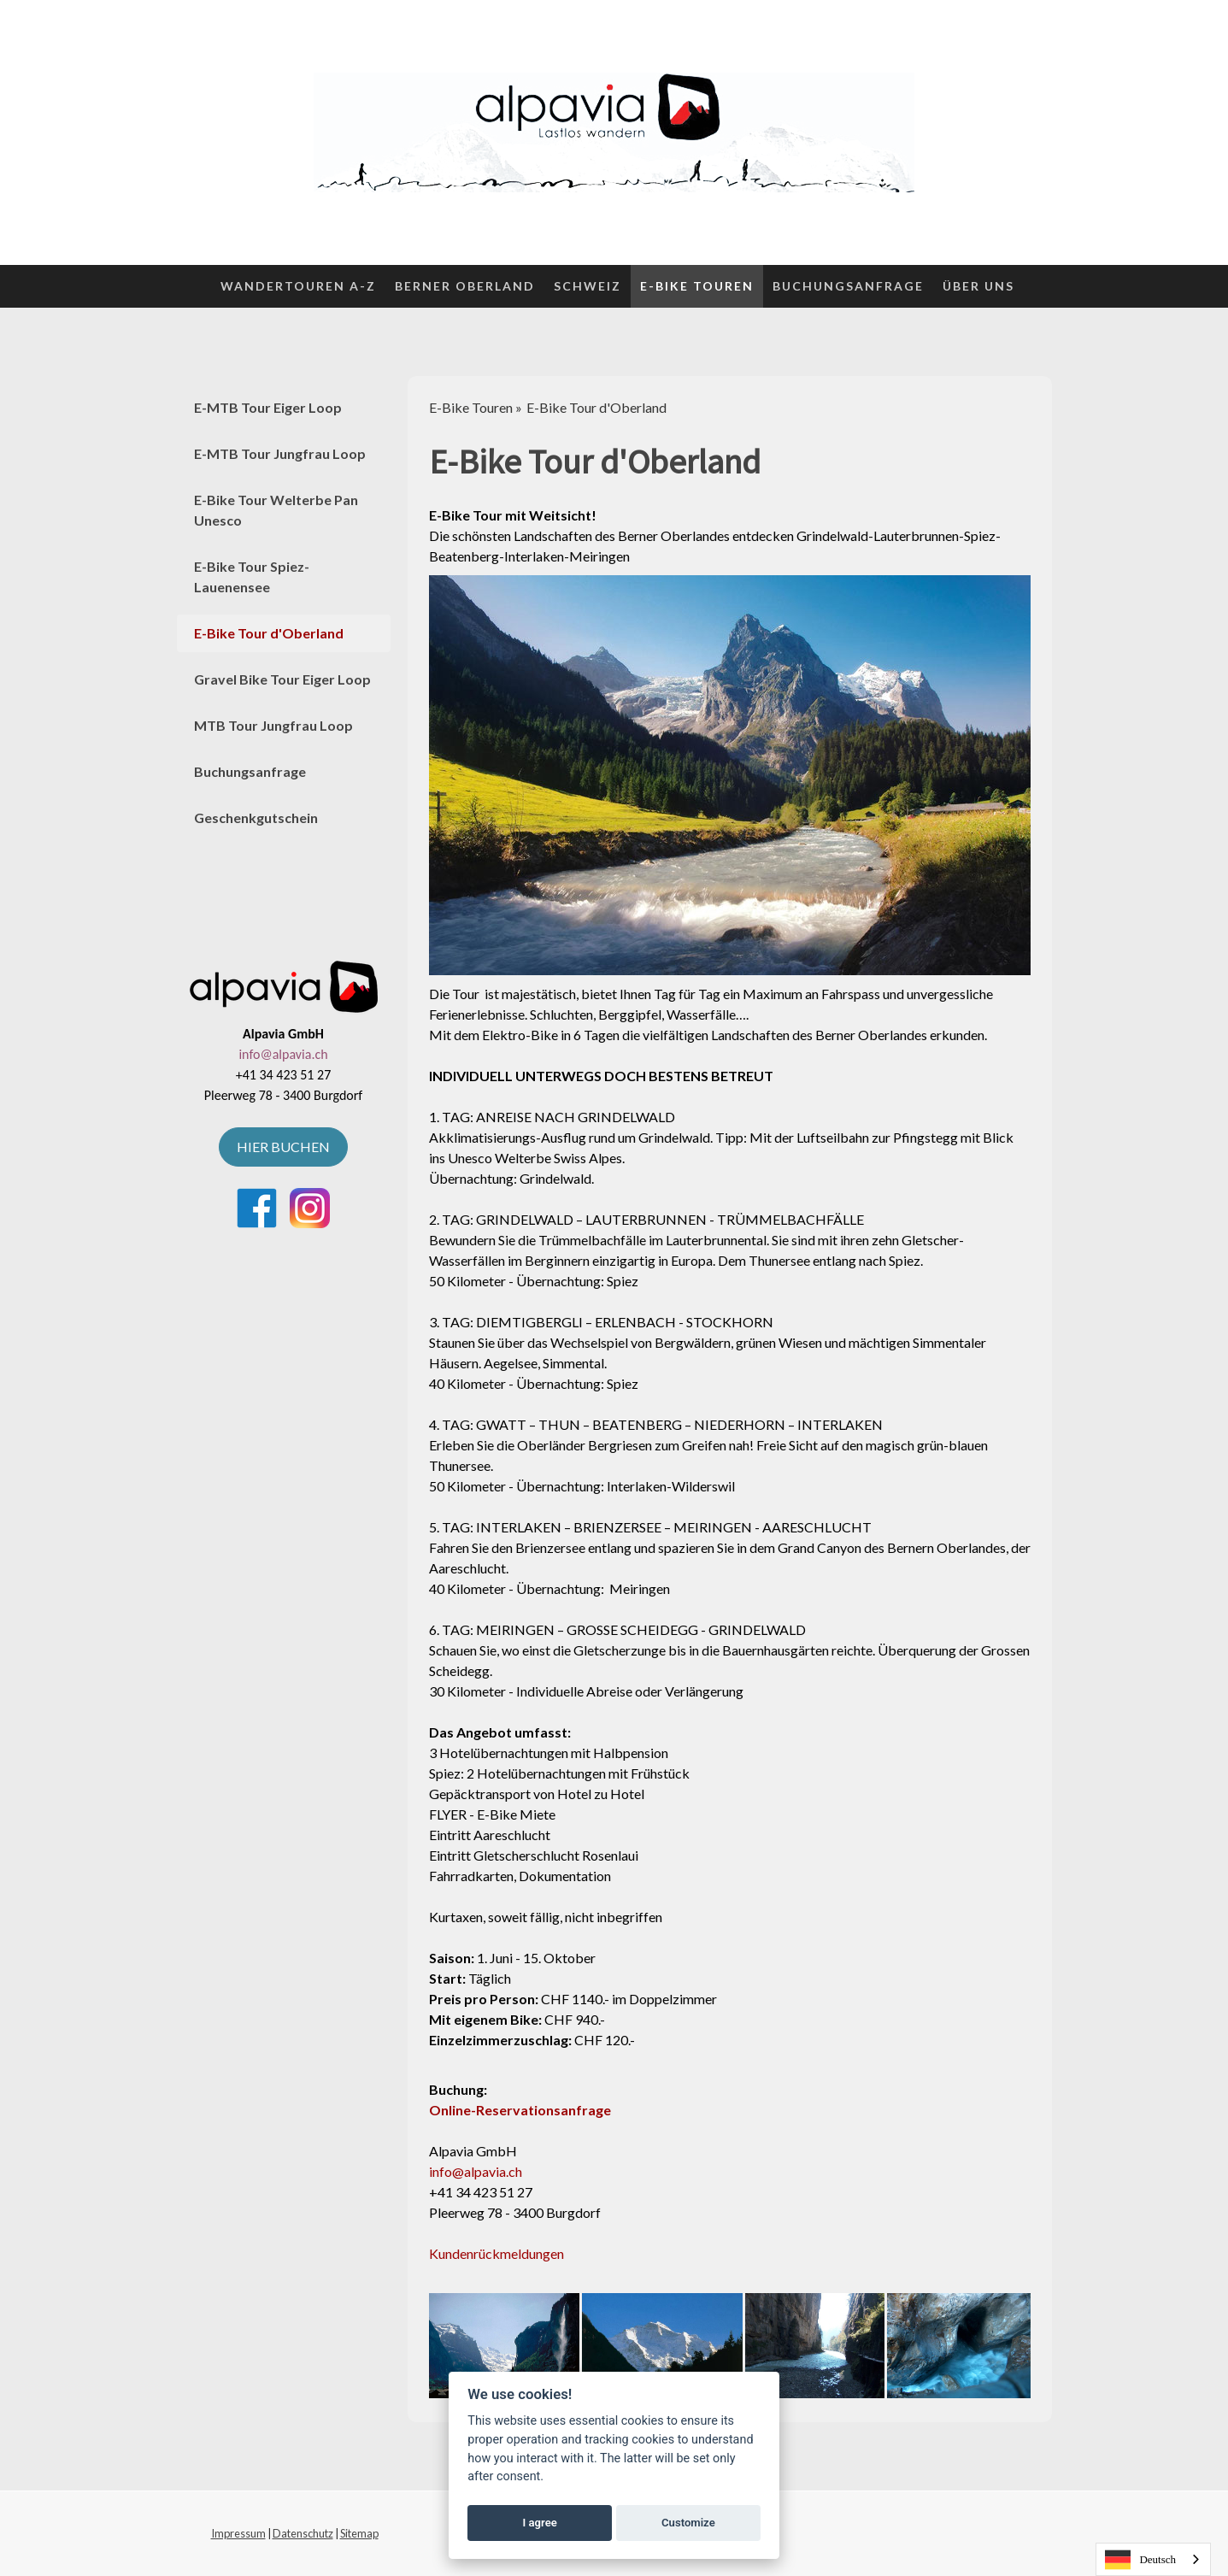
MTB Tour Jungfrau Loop (273, 725)
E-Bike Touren (697, 286)
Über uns (978, 286)
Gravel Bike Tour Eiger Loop (282, 679)
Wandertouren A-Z (298, 286)
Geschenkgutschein (256, 817)
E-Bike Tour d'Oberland (269, 633)
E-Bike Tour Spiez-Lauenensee (251, 576)
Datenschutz (303, 2533)
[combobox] (1153, 2559)
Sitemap (359, 2533)
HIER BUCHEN (283, 1146)
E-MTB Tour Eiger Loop (268, 407)
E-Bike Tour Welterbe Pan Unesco (276, 509)
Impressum (238, 2533)
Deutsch (1140, 2560)
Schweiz (587, 286)
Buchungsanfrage (848, 286)
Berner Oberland (465, 286)
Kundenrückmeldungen (496, 2253)
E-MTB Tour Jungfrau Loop (280, 453)
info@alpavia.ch (475, 2171)
